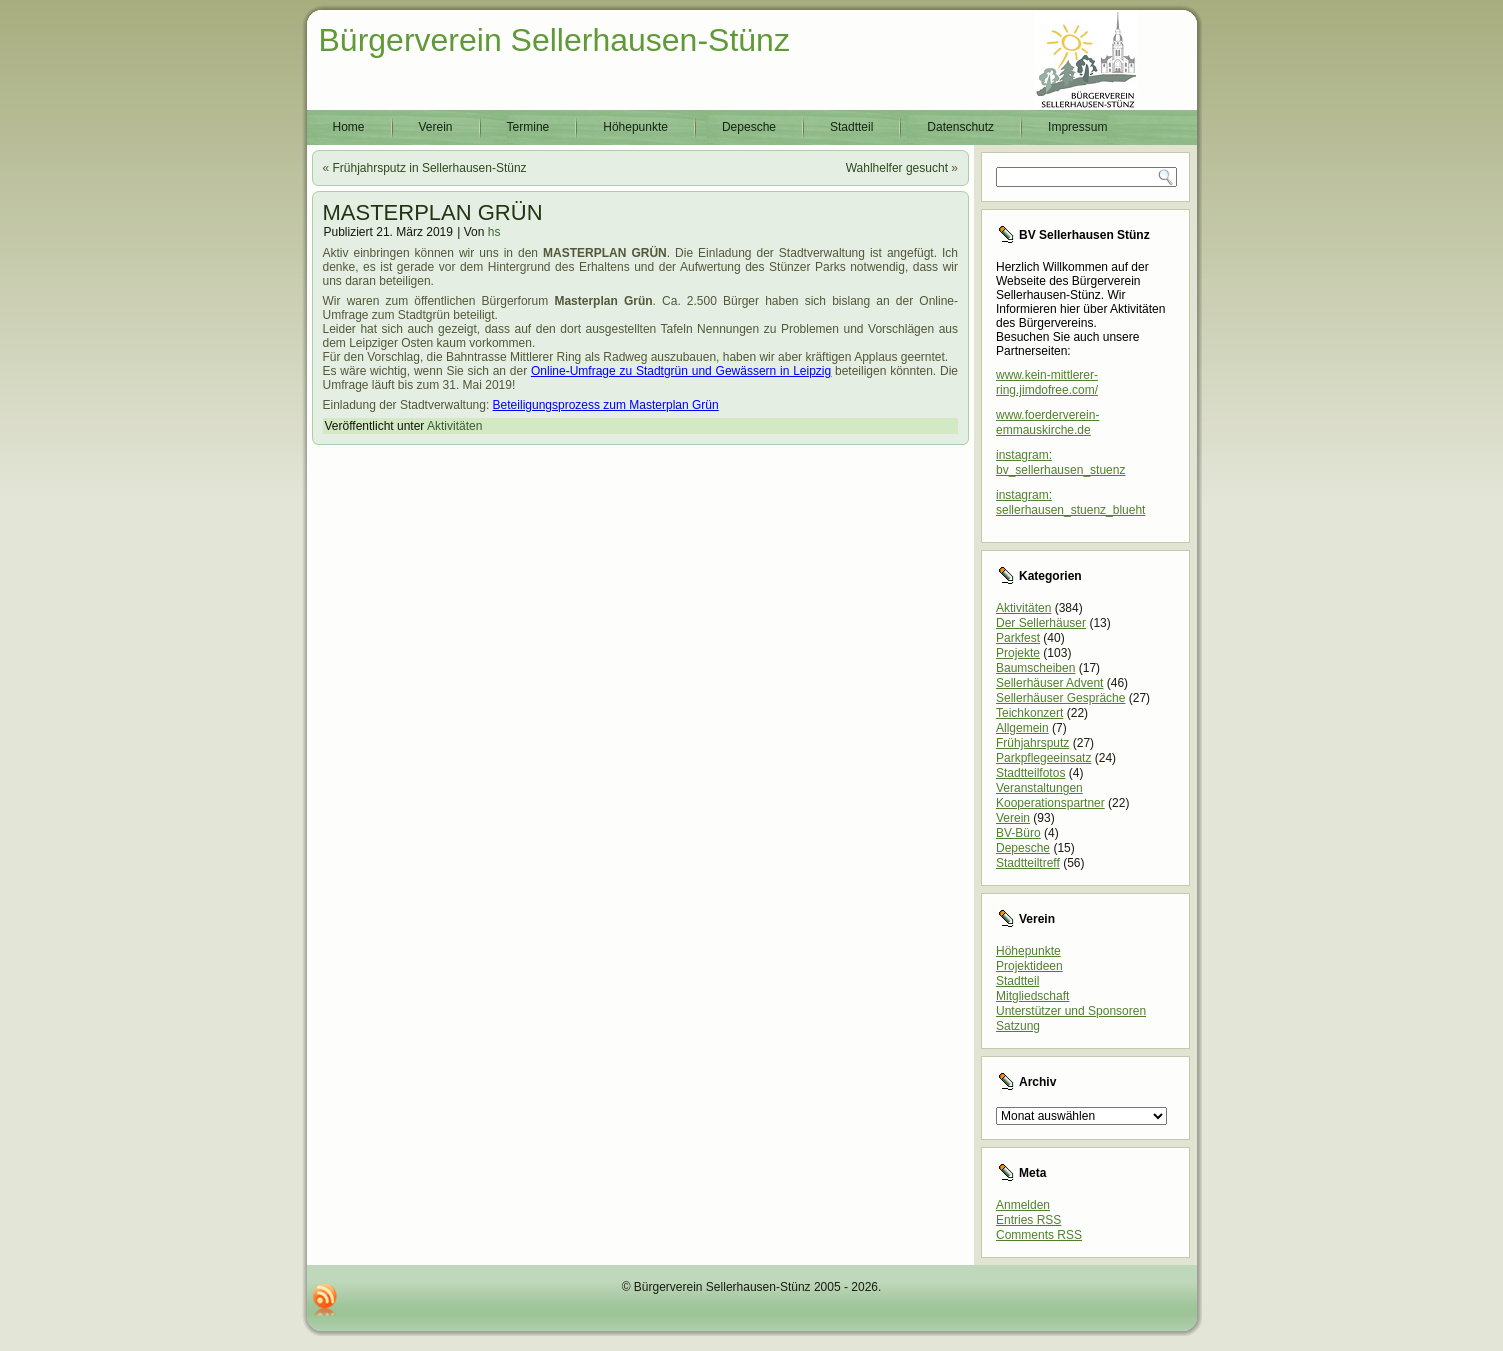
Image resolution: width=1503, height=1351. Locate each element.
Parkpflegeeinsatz (1043, 758)
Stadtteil (851, 127)
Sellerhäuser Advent (1049, 683)
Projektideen (1029, 966)
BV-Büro (1018, 833)
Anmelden (1023, 1205)
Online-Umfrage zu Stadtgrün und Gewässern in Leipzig (681, 371)
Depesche (749, 127)
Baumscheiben (1035, 668)
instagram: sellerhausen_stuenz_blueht (1070, 502)
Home (349, 127)
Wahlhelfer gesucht (897, 168)
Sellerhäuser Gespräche (1060, 698)
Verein (436, 127)
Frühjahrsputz (1032, 743)
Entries (1028, 1220)
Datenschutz (960, 127)
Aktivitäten (454, 426)
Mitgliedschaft (1032, 996)
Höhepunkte (635, 127)
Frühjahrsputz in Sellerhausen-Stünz (430, 168)
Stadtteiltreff (1028, 863)
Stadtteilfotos (1030, 773)
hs (494, 232)
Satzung (1018, 1026)
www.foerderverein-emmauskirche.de (1047, 422)
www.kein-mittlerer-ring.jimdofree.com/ (1047, 382)
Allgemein (1022, 728)
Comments (1039, 1235)
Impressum (1077, 127)
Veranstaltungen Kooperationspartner (1050, 795)
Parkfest (1018, 638)
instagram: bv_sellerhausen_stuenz (1060, 462)
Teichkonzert (1029, 713)
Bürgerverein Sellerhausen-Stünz (554, 40)
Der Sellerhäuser (1041, 623)
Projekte (1018, 653)
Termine (528, 127)
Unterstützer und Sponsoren (1071, 1011)
